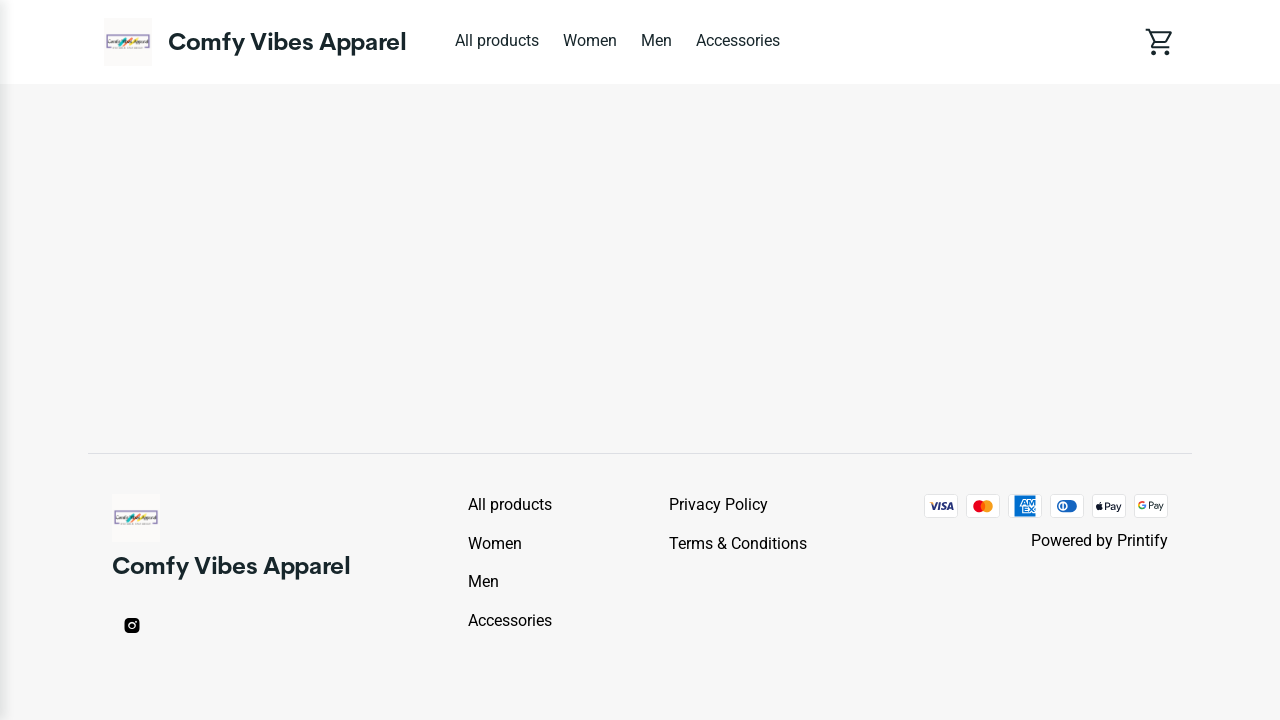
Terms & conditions (738, 543)
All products (497, 40)
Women (590, 40)
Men (656, 40)
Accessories (738, 40)
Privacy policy (718, 504)
